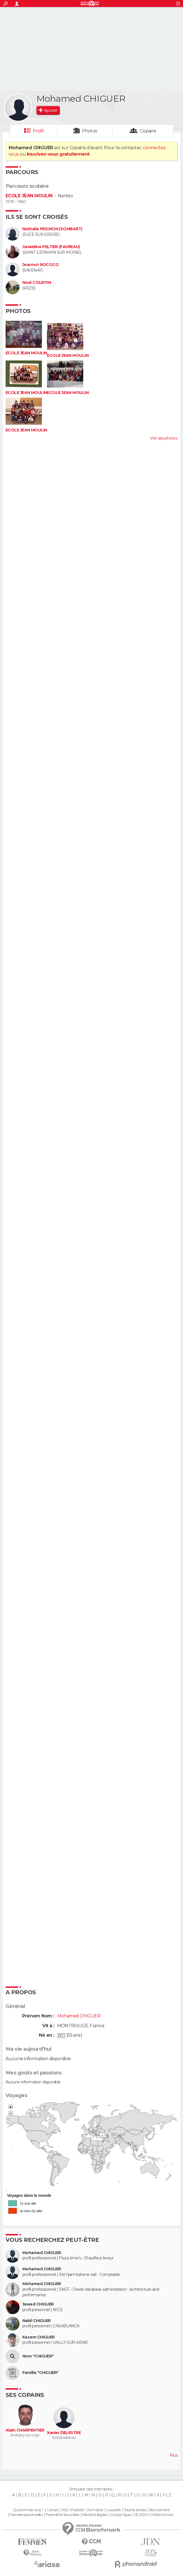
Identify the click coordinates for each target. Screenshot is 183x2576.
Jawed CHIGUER (38, 2304)
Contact (53, 2510)
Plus (173, 2455)
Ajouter (50, 110)
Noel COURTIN (36, 282)
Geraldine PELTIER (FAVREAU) (51, 246)
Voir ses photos (163, 438)
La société (113, 2510)
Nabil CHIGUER (36, 2320)
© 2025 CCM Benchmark (154, 2515)
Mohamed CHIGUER (41, 2252)
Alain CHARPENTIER (25, 2430)
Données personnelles (26, 2515)
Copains (148, 131)
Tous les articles (135, 2510)
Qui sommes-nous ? (28, 2510)
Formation (95, 2510)
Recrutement (159, 2510)
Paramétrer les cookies (62, 2515)
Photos (89, 131)
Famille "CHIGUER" (40, 2372)
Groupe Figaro (121, 2515)
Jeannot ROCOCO (40, 264)
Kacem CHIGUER (38, 2337)
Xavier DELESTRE (64, 2432)
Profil (38, 131)
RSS (65, 2510)
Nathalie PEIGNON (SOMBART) (52, 229)
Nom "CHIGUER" (38, 2356)
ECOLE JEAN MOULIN (29, 195)
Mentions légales (94, 2515)
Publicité (77, 2510)
